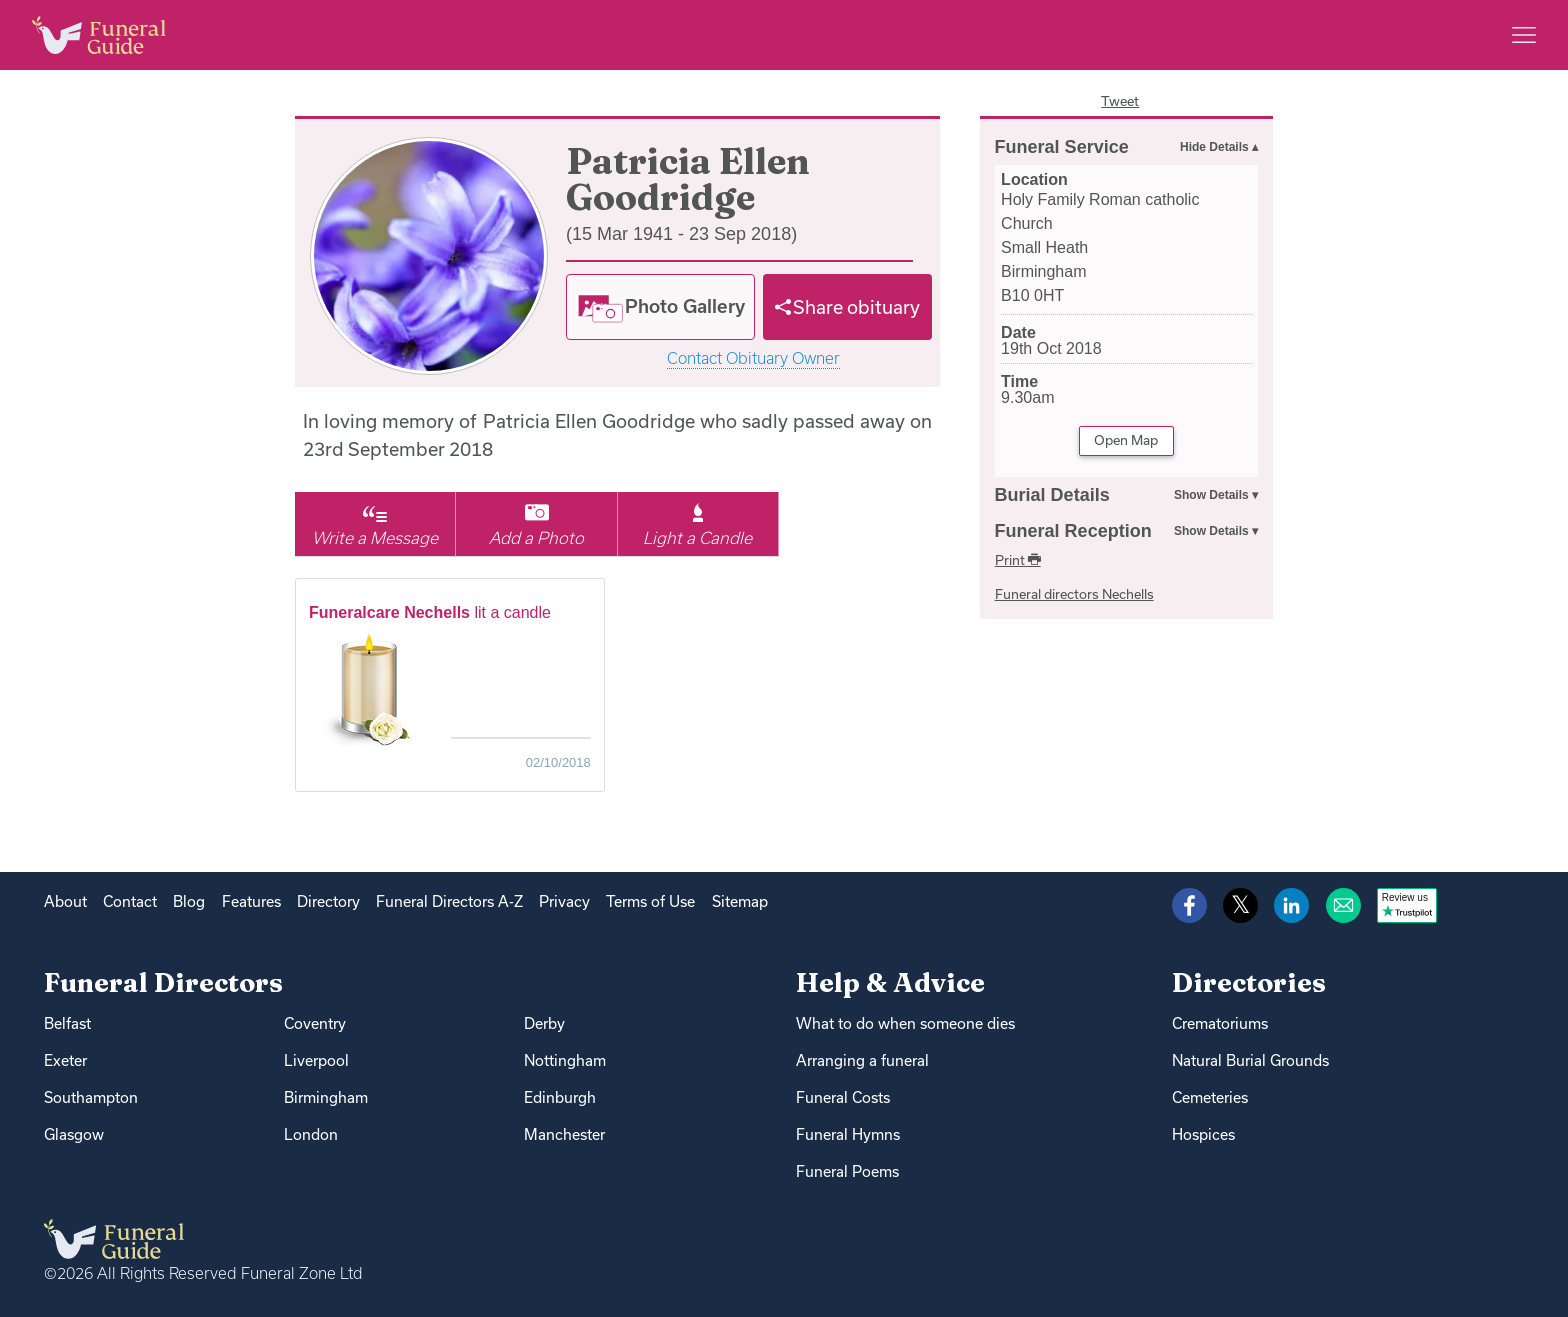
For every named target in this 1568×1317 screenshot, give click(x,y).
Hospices (1203, 1134)
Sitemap (740, 901)
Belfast (67, 1023)
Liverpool (316, 1060)
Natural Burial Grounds (1250, 1060)
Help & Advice (890, 982)
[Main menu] (1524, 35)
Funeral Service (1062, 147)
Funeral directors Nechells (1074, 594)
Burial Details (1052, 495)
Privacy (564, 901)
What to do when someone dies (905, 1023)
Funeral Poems (847, 1171)
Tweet (1120, 101)
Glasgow (74, 1134)
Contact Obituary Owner (753, 358)
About (65, 901)
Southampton (91, 1097)
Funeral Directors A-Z (449, 901)
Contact (130, 901)
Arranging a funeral (862, 1060)
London (311, 1134)
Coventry (315, 1023)
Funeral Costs (843, 1097)
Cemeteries (1210, 1097)
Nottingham (565, 1060)
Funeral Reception (1073, 531)
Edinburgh (560, 1097)
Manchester (564, 1134)
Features (251, 901)
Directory (328, 901)
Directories (1249, 982)
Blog (189, 901)
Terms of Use (650, 901)
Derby (544, 1023)
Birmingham (326, 1097)
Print (1018, 560)
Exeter (65, 1060)
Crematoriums (1220, 1023)
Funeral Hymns (848, 1134)
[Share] (848, 307)
